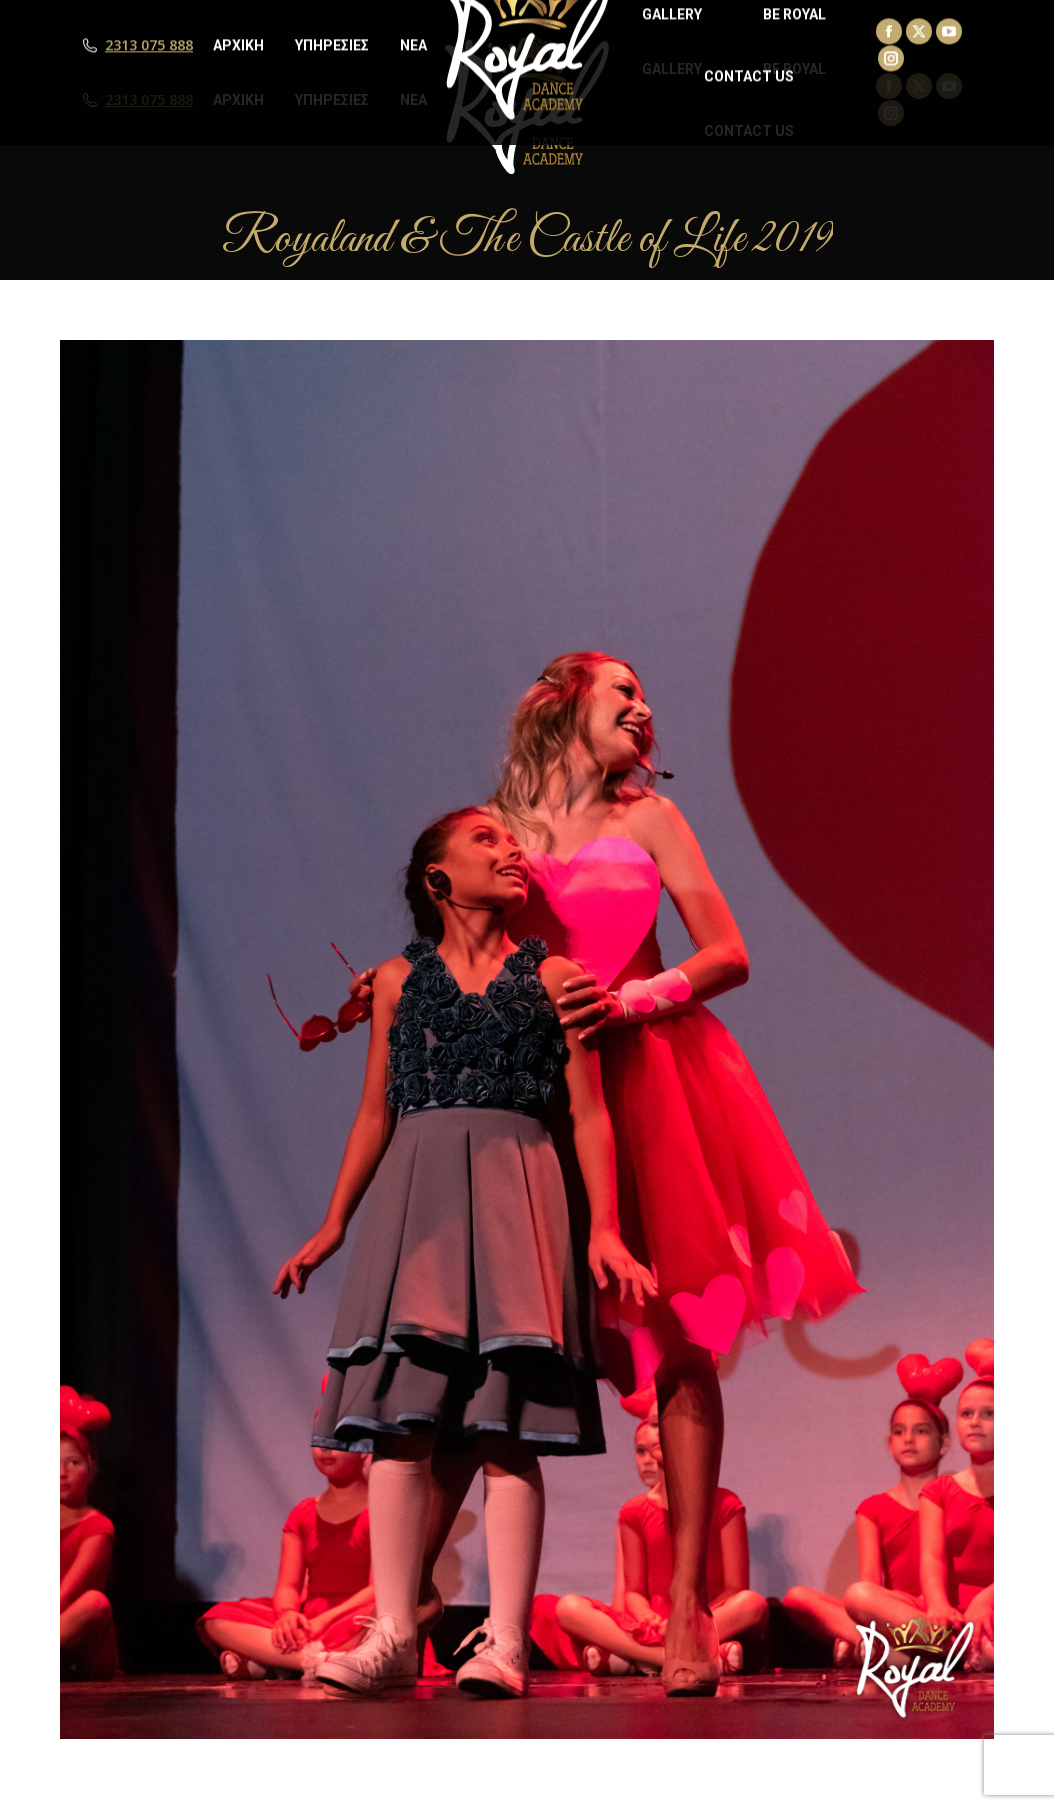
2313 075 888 (149, 100)
